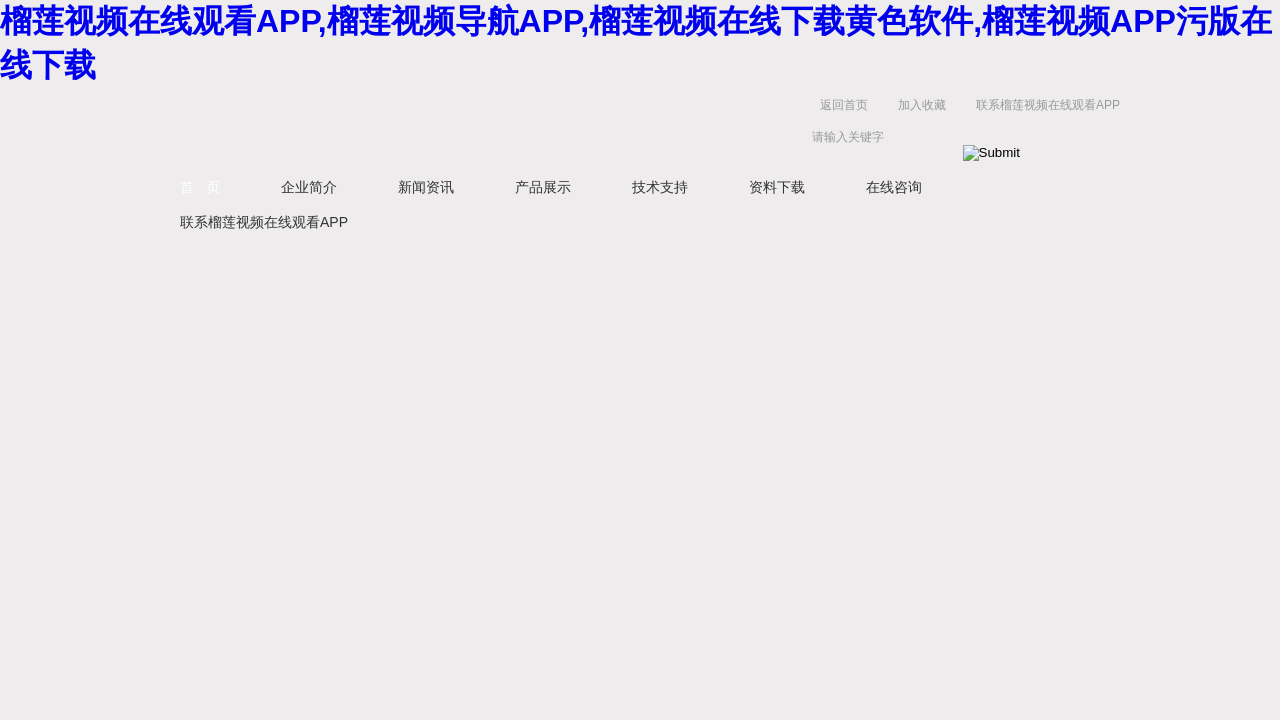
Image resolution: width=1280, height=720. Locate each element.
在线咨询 (894, 187)
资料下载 (777, 187)
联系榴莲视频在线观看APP (1048, 105)
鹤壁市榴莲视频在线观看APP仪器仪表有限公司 (350, 125)
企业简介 (309, 187)
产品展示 (543, 187)
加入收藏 (922, 105)
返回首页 (844, 105)
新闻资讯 (426, 187)
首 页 (200, 187)
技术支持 (660, 187)
